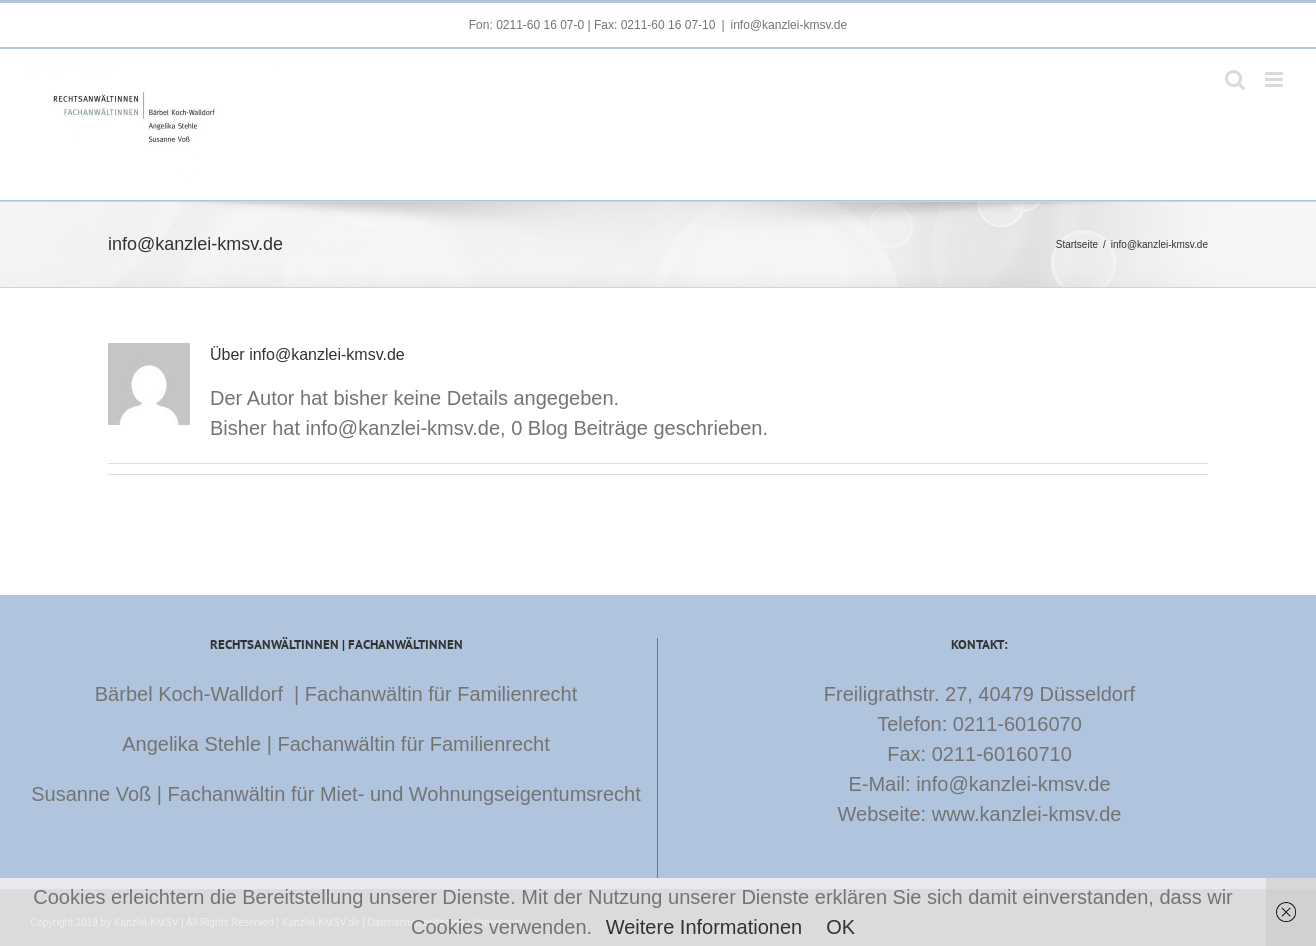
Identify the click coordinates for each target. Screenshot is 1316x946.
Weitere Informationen (704, 927)
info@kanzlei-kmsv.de (789, 25)
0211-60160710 (1002, 754)
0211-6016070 (1017, 724)
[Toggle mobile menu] (1275, 79)
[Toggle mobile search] (1235, 79)
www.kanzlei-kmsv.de (1027, 814)
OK (840, 927)
